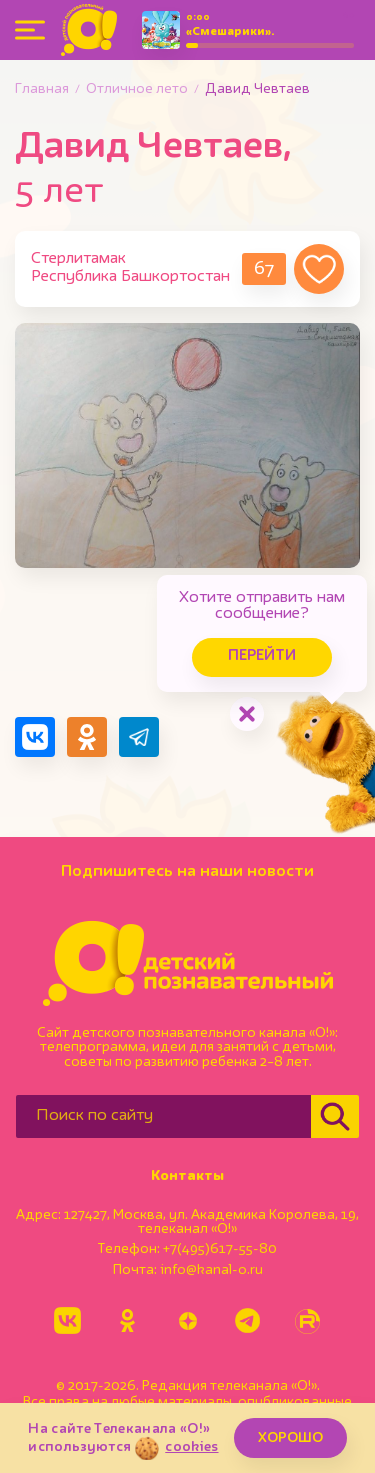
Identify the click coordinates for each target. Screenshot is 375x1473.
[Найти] (335, 1116)
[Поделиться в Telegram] (139, 737)
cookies (191, 1447)
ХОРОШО (290, 1438)
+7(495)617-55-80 (220, 1249)
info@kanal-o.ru (211, 1270)
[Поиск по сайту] (163, 1116)
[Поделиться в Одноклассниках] (87, 737)
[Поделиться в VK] (35, 737)
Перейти (262, 656)
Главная (42, 89)
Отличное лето (137, 89)
